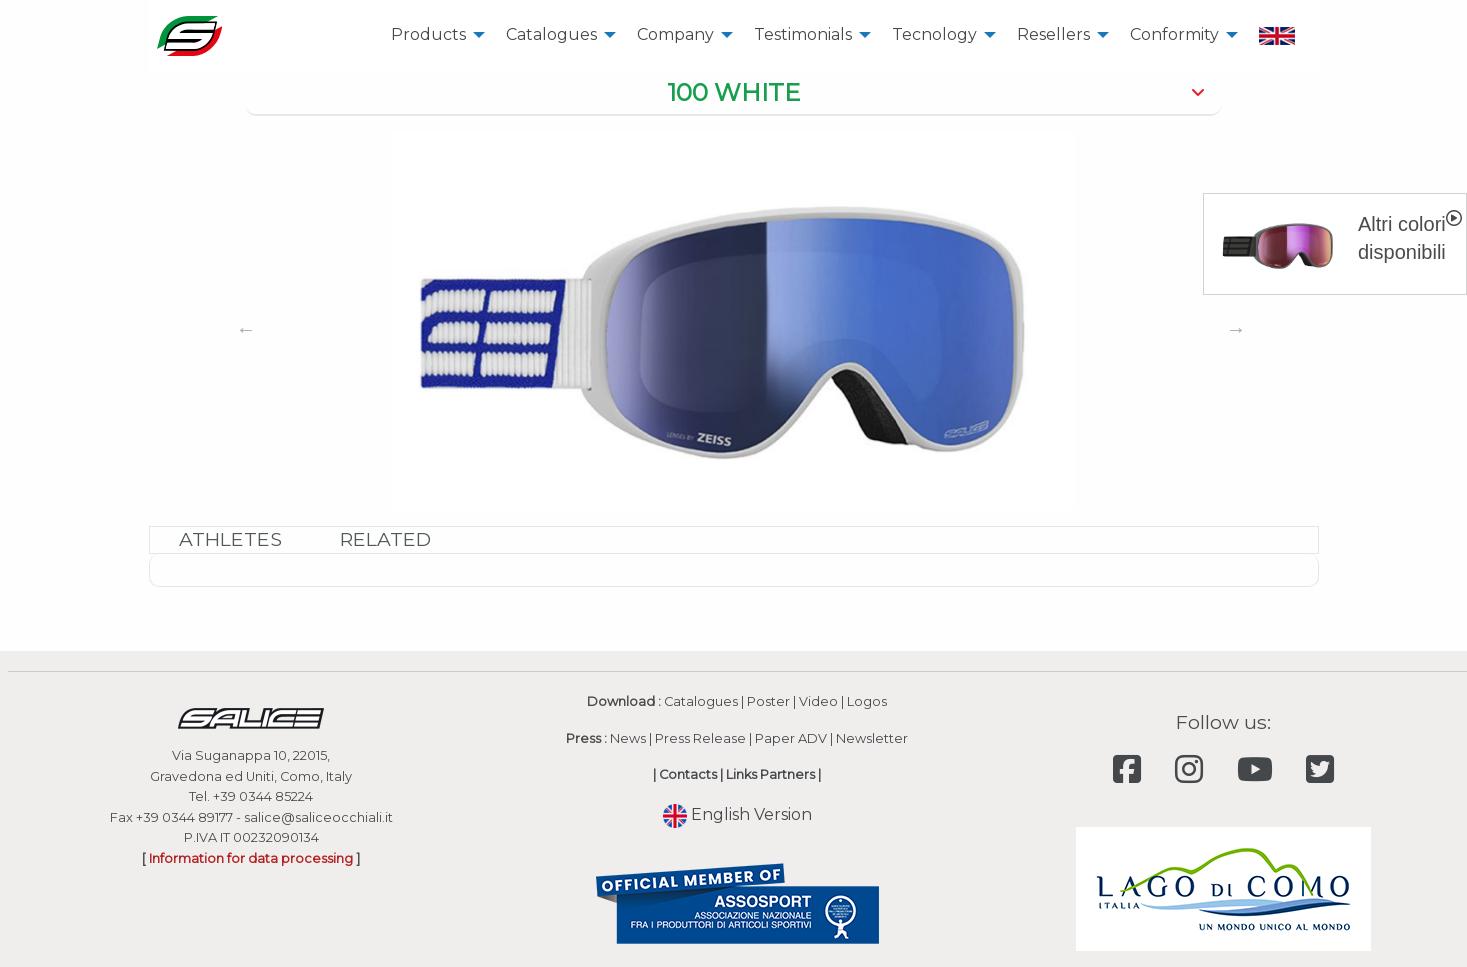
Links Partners (770, 774)
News (628, 738)
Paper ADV (791, 738)
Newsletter (872, 738)
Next (1236, 329)
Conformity (1174, 34)
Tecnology (934, 34)
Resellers (1053, 34)
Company (675, 34)
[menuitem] (432, 36)
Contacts (688, 774)
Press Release (700, 738)
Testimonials (803, 34)
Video (818, 701)
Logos (867, 701)
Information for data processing (251, 858)
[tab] (733, 94)
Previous (246, 329)
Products (428, 34)
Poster (768, 701)
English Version (737, 814)
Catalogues (551, 34)
